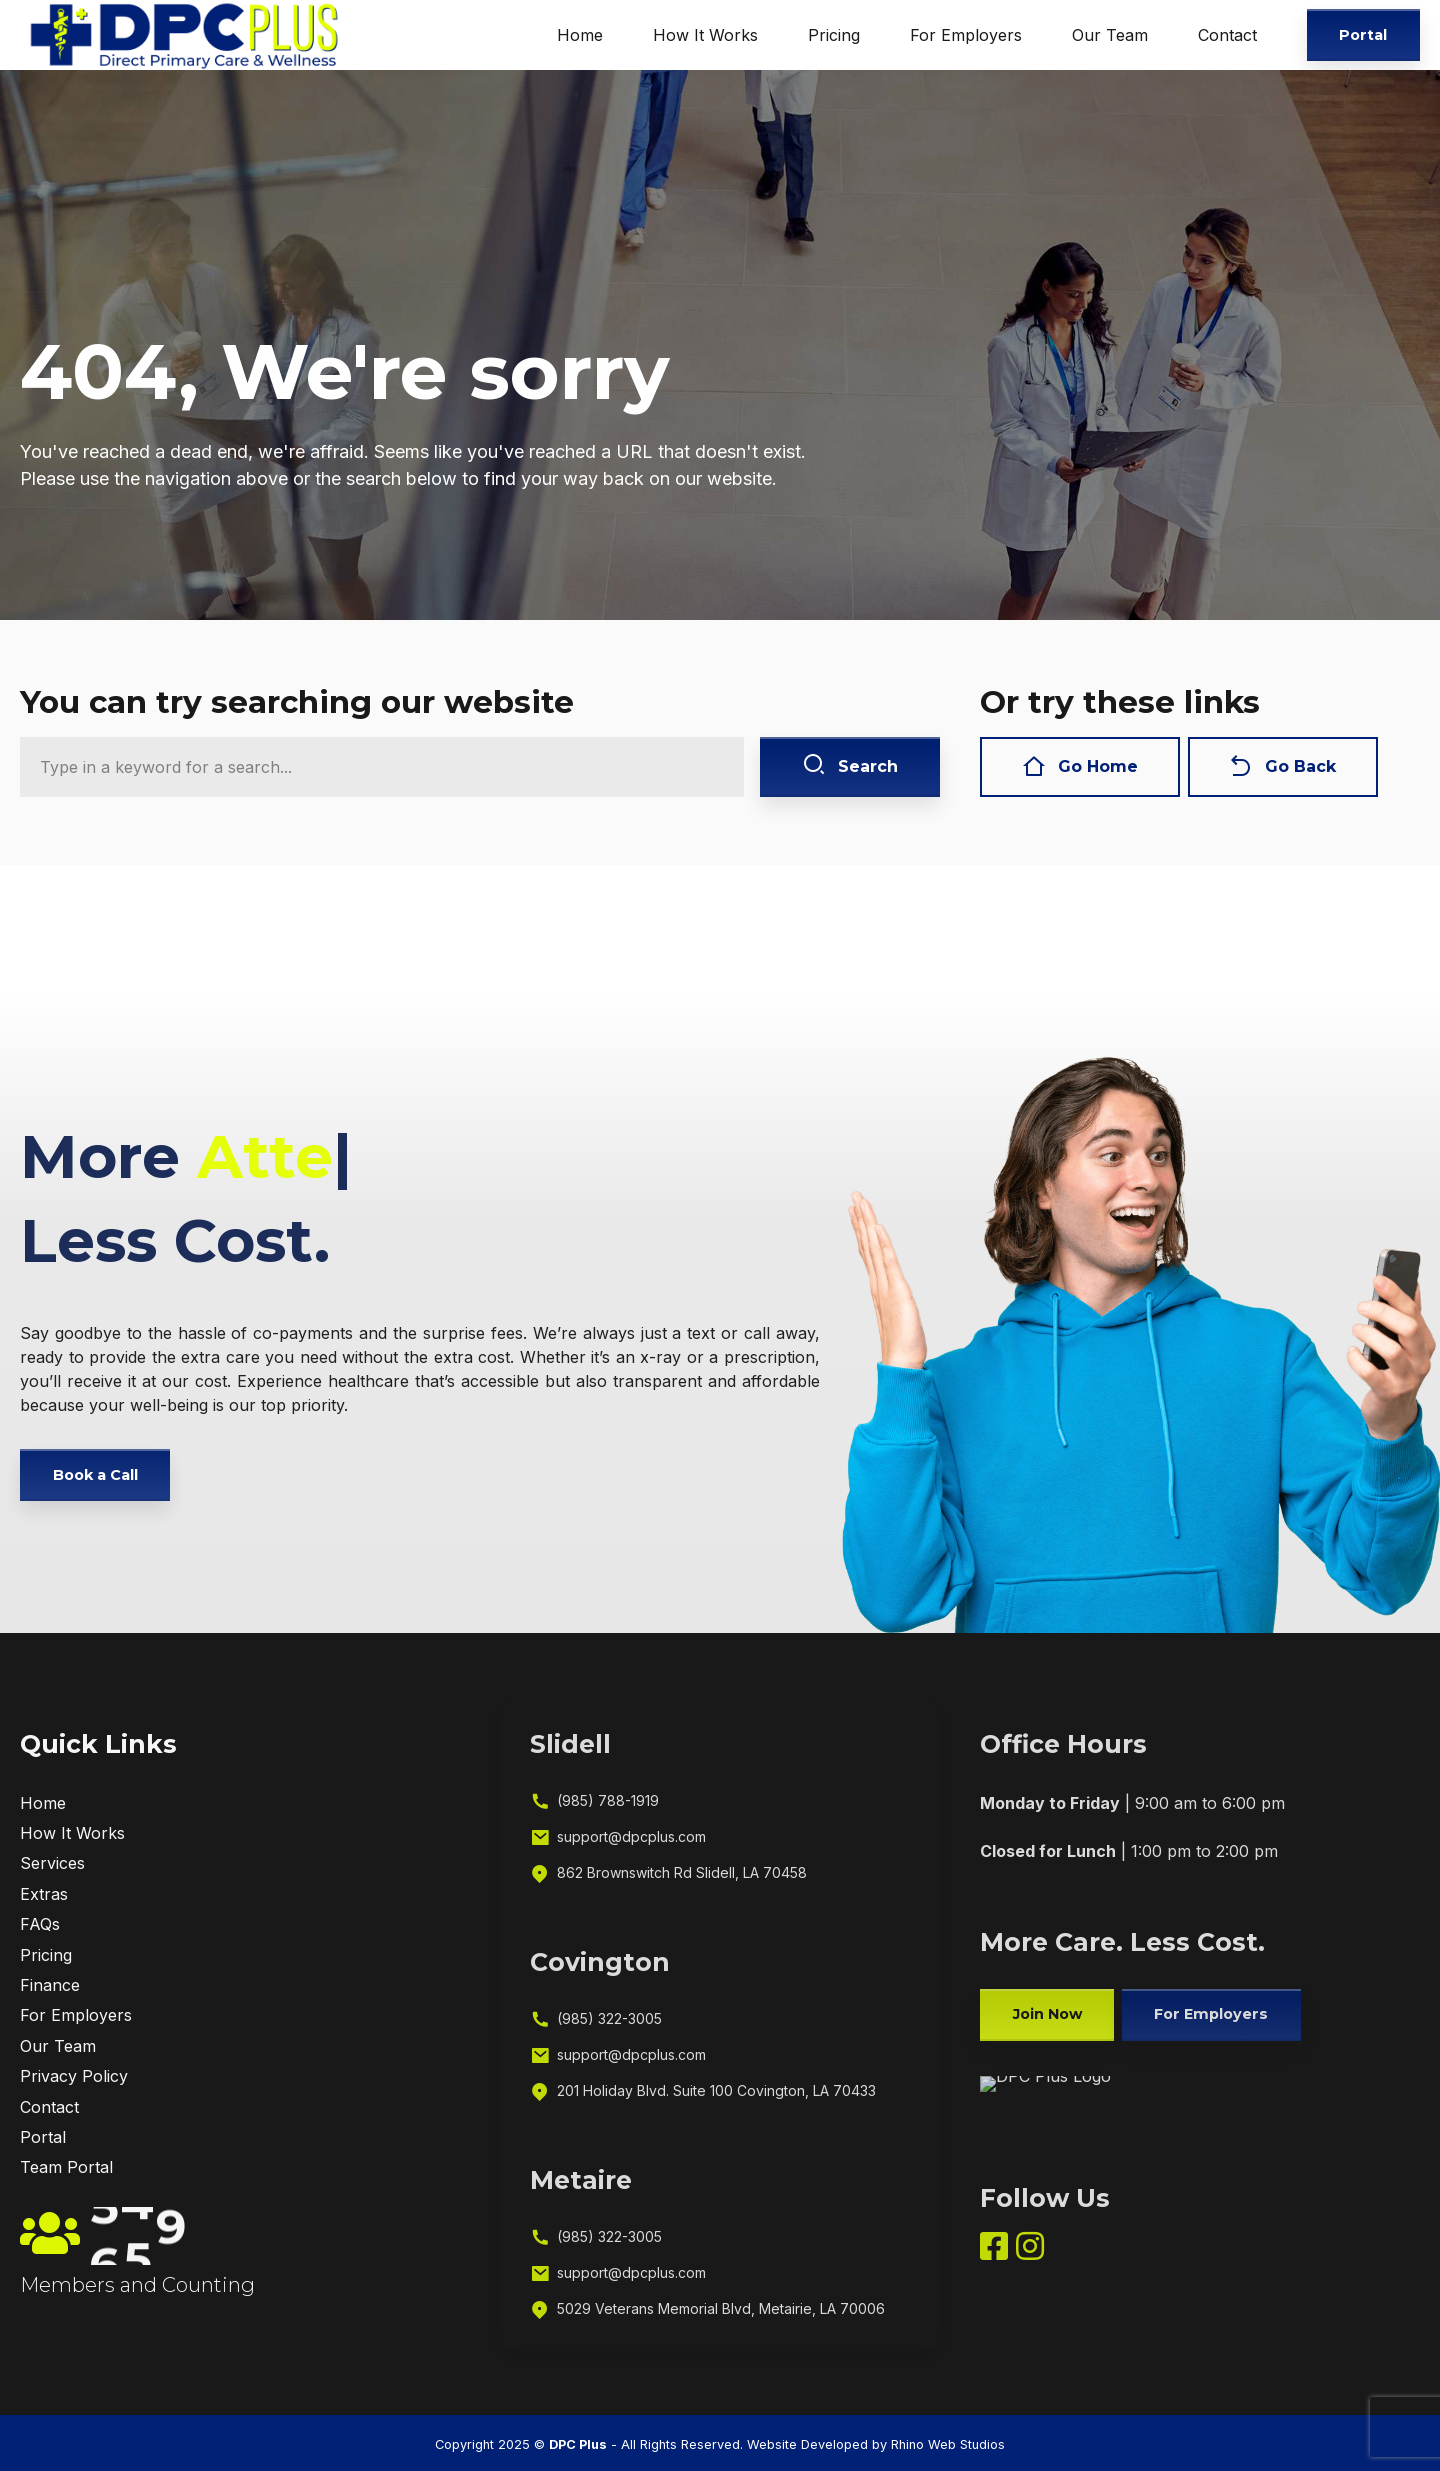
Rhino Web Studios (948, 2444)
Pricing (834, 35)
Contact (1227, 35)
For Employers (966, 35)
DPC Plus (578, 2444)
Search (850, 766)
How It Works (705, 35)
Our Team (1110, 35)
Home (580, 35)
